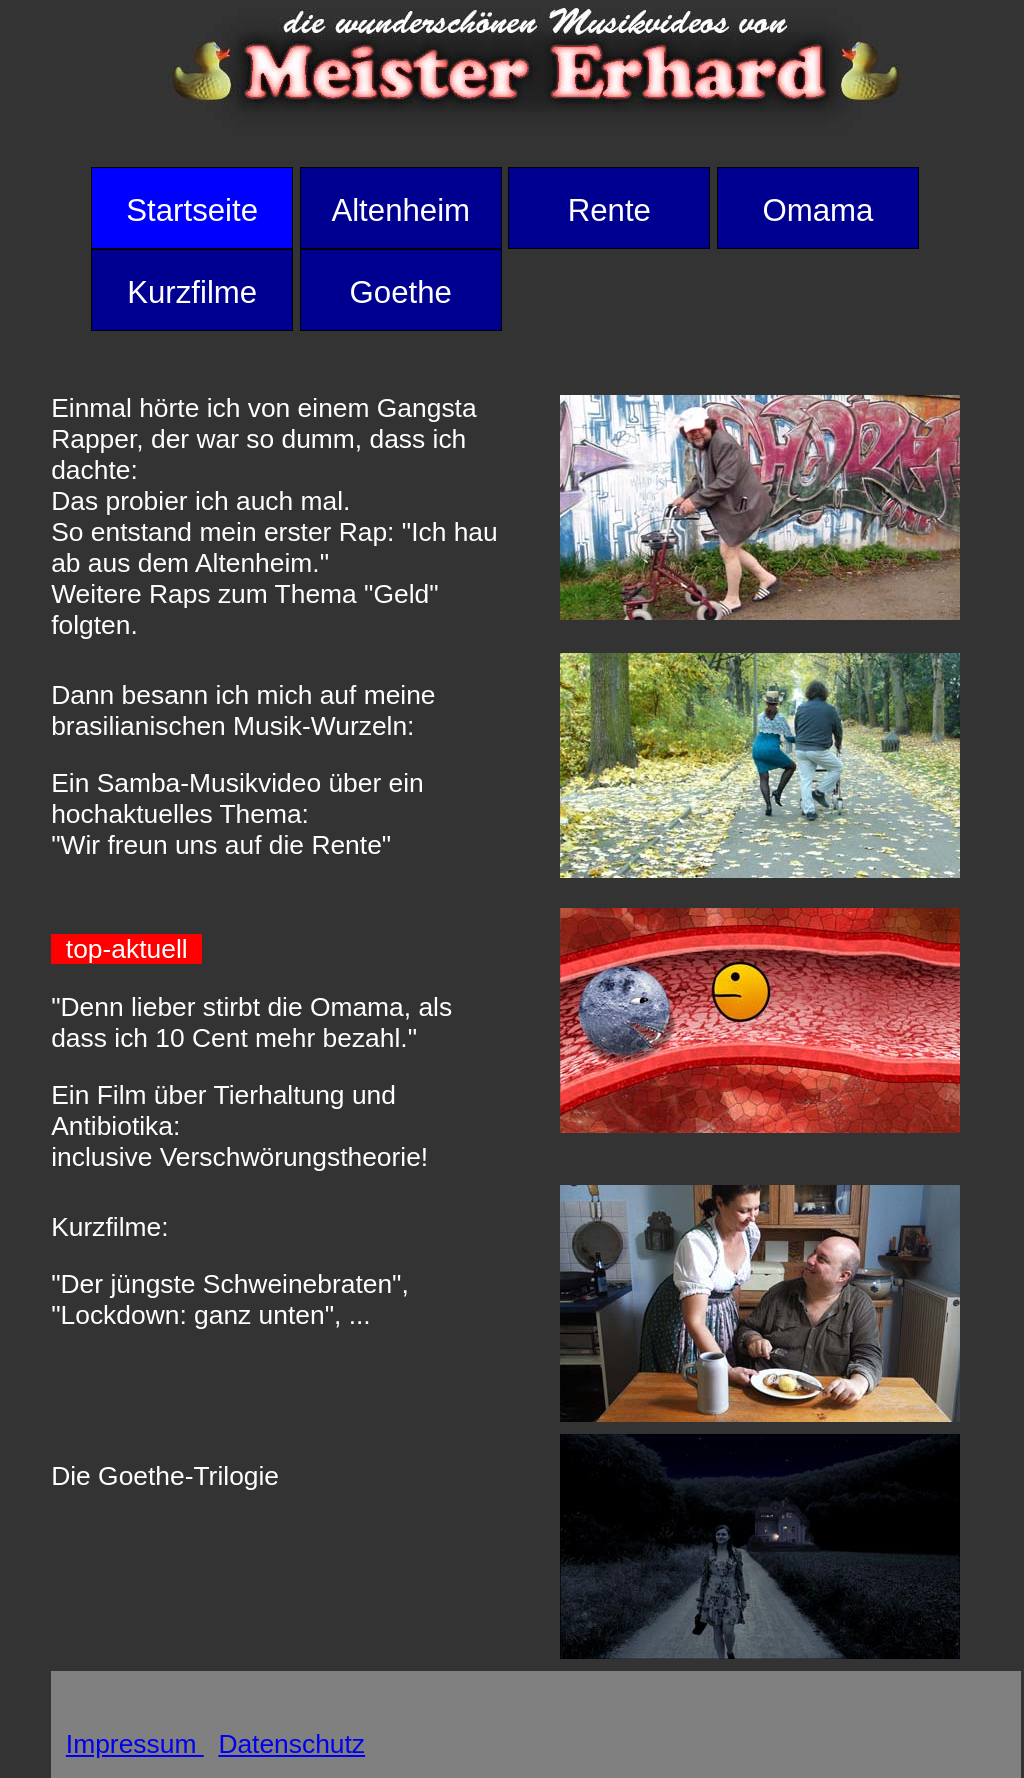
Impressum (135, 1744)
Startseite (192, 210)
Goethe (401, 292)
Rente (609, 210)
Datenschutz (291, 1744)
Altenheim (400, 210)
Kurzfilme (192, 292)
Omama (817, 210)
